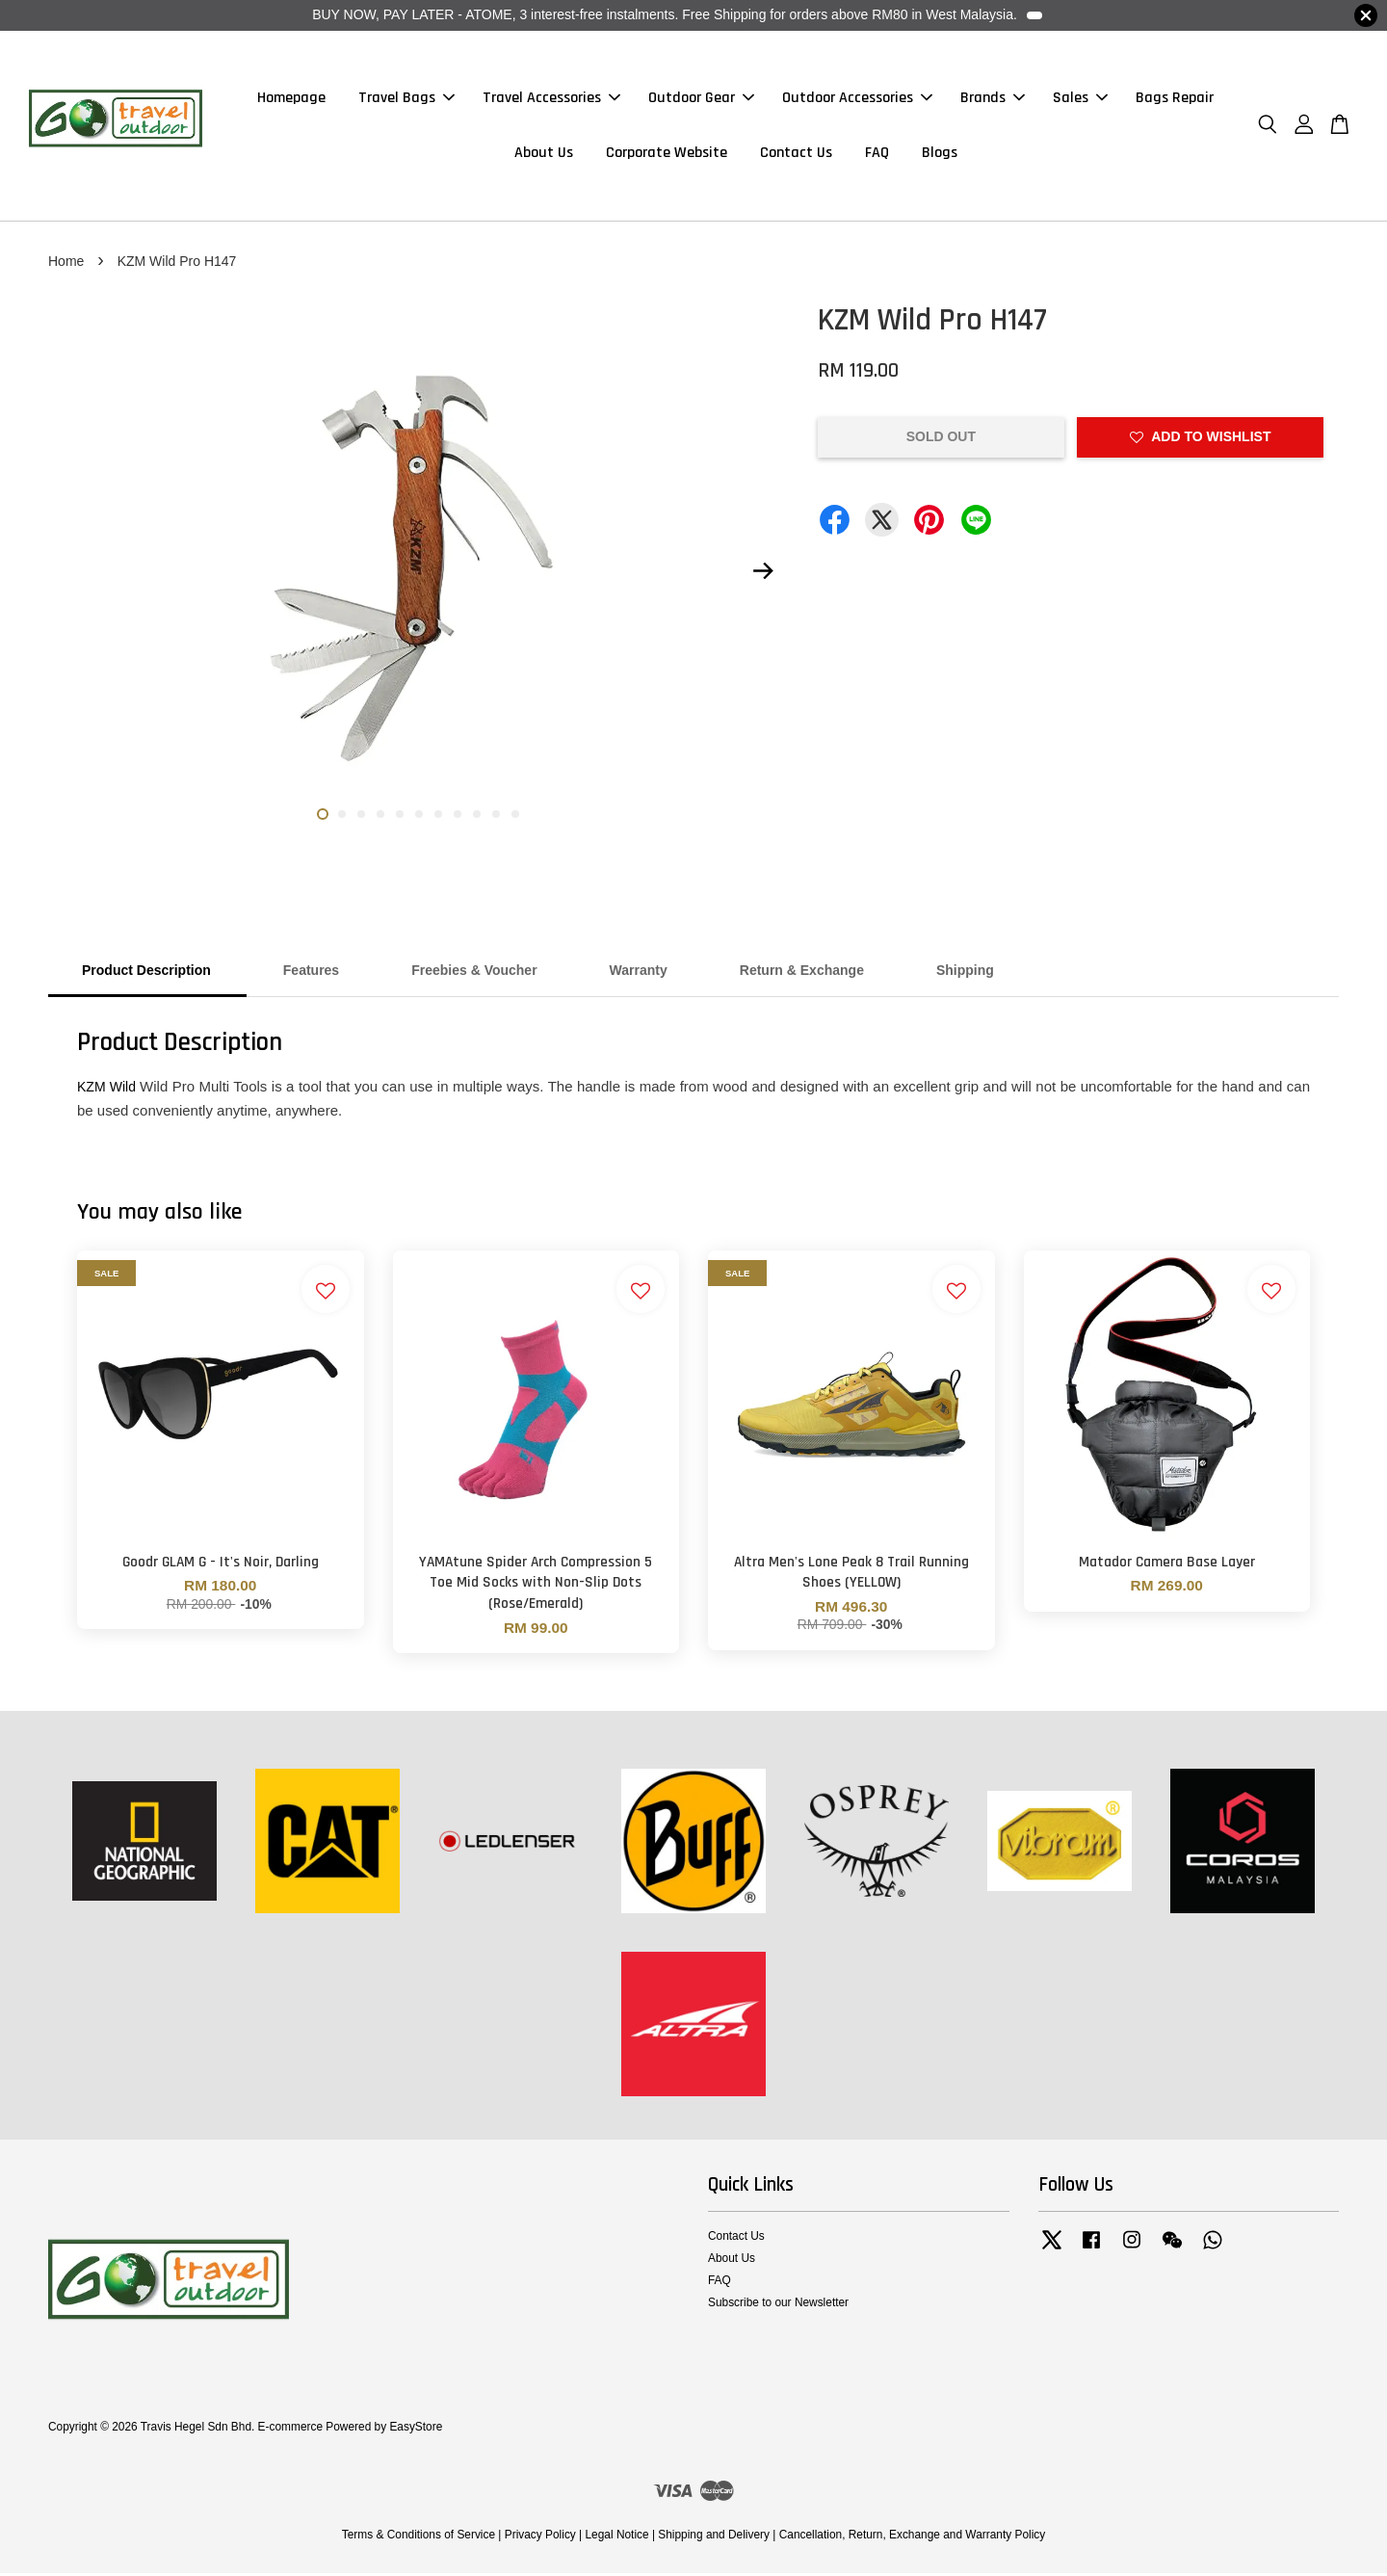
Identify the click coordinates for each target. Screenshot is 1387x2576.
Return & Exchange (802, 973)
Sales (1080, 100)
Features (311, 973)
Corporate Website (666, 155)
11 (515, 817)
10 (496, 817)
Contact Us (796, 155)
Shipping (965, 973)
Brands (992, 100)
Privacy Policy (540, 2537)
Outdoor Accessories (857, 100)
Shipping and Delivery (714, 2537)
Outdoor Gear (701, 100)
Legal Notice (616, 2537)
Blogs (939, 155)
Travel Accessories (551, 100)
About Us (543, 155)
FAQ (877, 155)
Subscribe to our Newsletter (778, 2305)
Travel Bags (406, 100)
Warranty (638, 973)
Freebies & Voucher (473, 973)
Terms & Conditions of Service (418, 2537)
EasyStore (415, 2429)
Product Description (146, 973)
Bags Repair (1175, 100)
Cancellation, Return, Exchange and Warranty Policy (912, 2537)
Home (66, 264)
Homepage (291, 100)
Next (763, 574)
